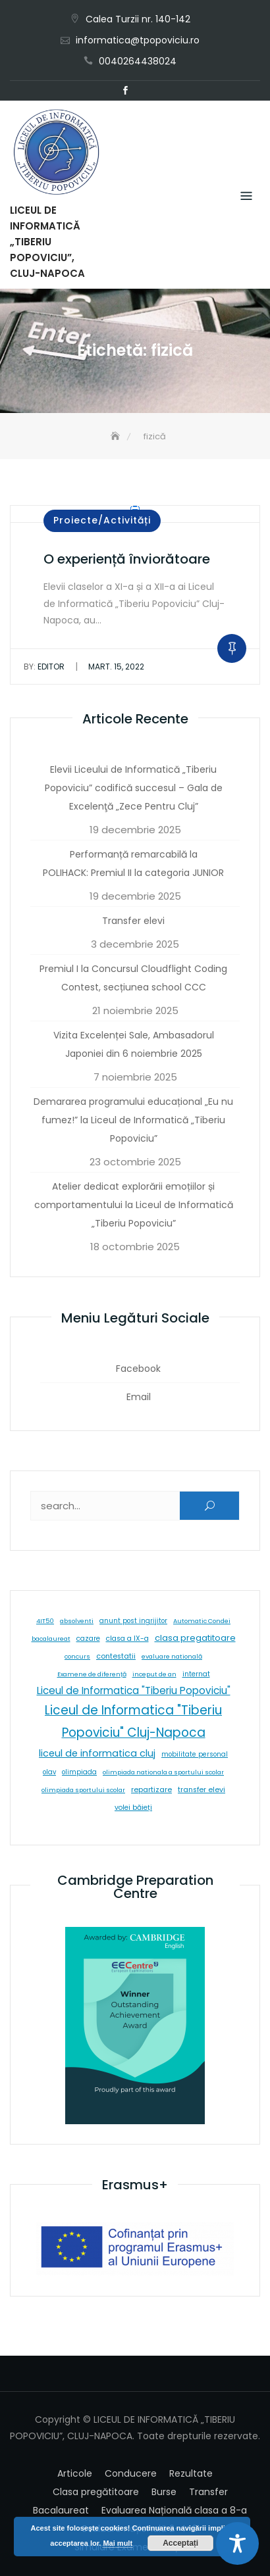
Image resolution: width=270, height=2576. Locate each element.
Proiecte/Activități (102, 520)
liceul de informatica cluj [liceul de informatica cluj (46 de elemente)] (97, 1753)
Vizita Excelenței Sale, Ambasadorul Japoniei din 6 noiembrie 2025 (133, 1044)
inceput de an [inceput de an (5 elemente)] (154, 1674)
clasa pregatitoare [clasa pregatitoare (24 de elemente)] (195, 1638)
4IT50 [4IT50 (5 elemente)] (45, 1620)
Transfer (208, 2491)
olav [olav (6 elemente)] (49, 1772)
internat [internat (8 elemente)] (196, 1674)
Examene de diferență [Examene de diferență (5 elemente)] (91, 1674)
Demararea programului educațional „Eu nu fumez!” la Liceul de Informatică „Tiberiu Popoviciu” (133, 1120)
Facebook (125, 91)
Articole (74, 2473)
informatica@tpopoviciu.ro (138, 40)
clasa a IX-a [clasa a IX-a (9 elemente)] (127, 1638)
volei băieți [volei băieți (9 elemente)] (133, 1807)
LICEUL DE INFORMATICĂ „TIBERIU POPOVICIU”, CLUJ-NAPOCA (47, 241)
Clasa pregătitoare (96, 2491)
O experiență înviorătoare (126, 559)
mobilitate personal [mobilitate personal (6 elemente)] (194, 1754)
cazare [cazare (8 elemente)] (88, 1638)
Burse (163, 2491)
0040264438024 (137, 61)
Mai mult (117, 2543)
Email (145, 91)
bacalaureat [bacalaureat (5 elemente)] (51, 1638)
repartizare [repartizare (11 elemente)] (151, 1789)
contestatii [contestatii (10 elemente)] (116, 1656)
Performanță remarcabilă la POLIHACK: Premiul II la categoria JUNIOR (133, 863)
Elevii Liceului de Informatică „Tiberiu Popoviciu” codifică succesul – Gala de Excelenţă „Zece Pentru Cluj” (134, 788)
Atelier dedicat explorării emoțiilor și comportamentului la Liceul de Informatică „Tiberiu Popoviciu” (133, 1205)
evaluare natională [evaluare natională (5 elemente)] (172, 1656)
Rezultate (191, 2473)
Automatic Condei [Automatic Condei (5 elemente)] (201, 1620)
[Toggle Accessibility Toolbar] (237, 2543)
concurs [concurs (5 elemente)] (77, 1656)
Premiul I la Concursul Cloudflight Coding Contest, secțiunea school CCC (133, 978)
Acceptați (180, 2543)
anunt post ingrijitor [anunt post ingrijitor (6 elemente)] (133, 1620)
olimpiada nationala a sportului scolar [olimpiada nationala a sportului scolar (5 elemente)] (163, 1772)
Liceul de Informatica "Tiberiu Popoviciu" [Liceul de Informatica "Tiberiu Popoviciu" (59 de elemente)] (133, 1690)
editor (44, 666)
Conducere (131, 2473)
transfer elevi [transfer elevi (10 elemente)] (201, 1790)
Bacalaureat (61, 2510)
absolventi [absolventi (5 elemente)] (77, 1620)
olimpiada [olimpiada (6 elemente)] (79, 1772)
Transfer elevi (133, 920)
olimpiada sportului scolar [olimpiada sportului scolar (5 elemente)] (83, 1790)
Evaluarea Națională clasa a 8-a (174, 2510)
